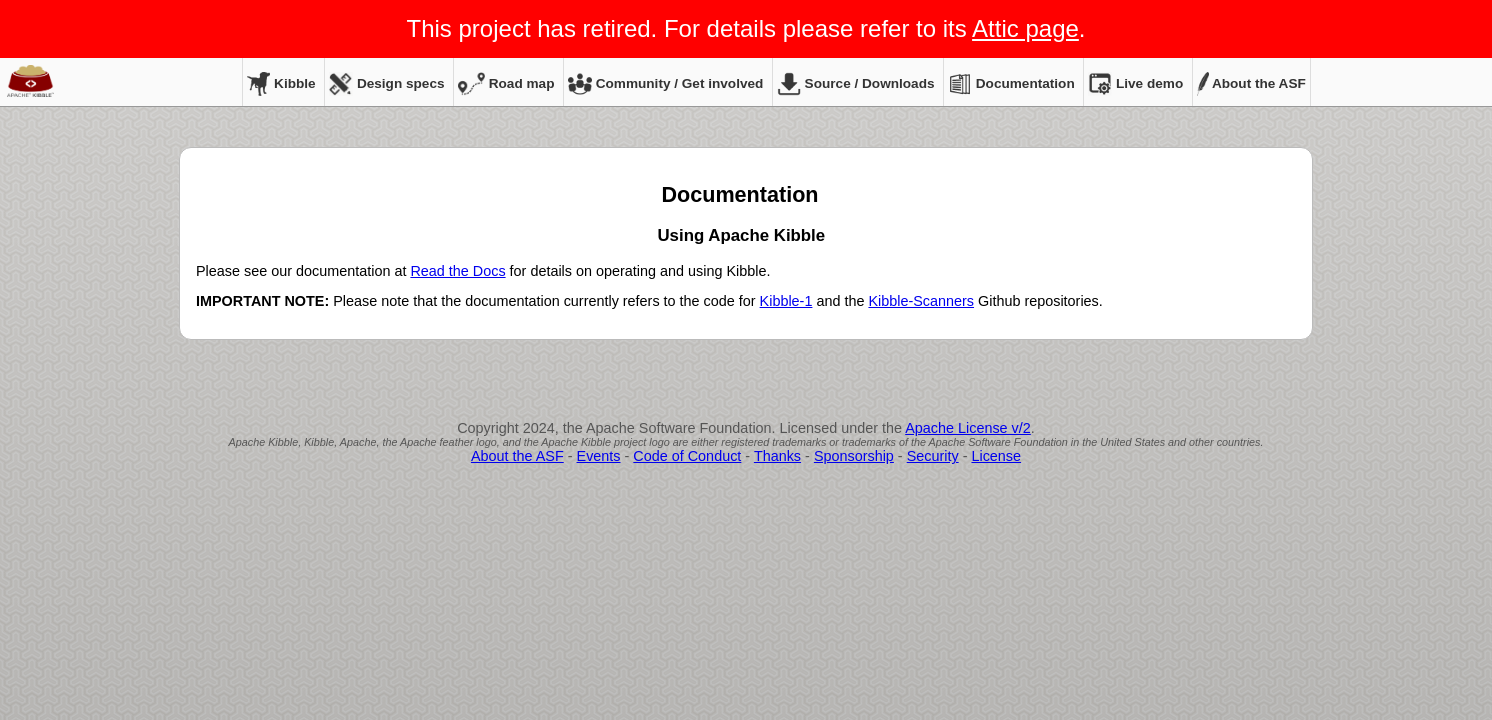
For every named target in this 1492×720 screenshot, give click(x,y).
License (996, 456)
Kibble (281, 83)
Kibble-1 (786, 301)
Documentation (1011, 83)
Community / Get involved (665, 83)
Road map (506, 83)
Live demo (1135, 83)
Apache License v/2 (968, 428)
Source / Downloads (856, 83)
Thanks (777, 456)
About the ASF (1251, 83)
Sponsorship (854, 456)
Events (599, 456)
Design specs (386, 83)
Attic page (1025, 28)
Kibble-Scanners (921, 301)
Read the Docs (457, 271)
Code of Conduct (687, 456)
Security (933, 456)
